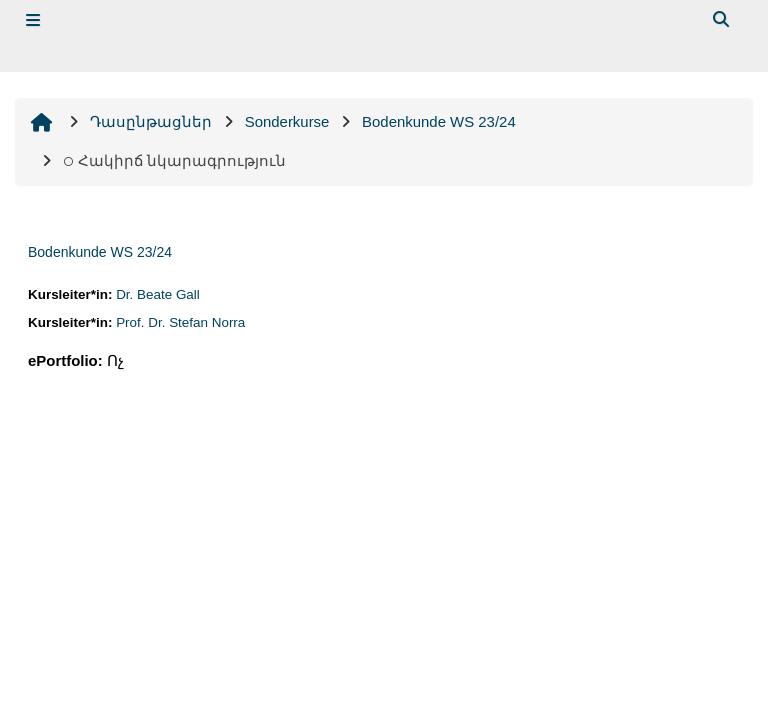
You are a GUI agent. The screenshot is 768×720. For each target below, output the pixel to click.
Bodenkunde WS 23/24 (100, 252)
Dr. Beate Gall (158, 294)
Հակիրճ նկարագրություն (175, 160)
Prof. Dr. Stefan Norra (180, 322)
